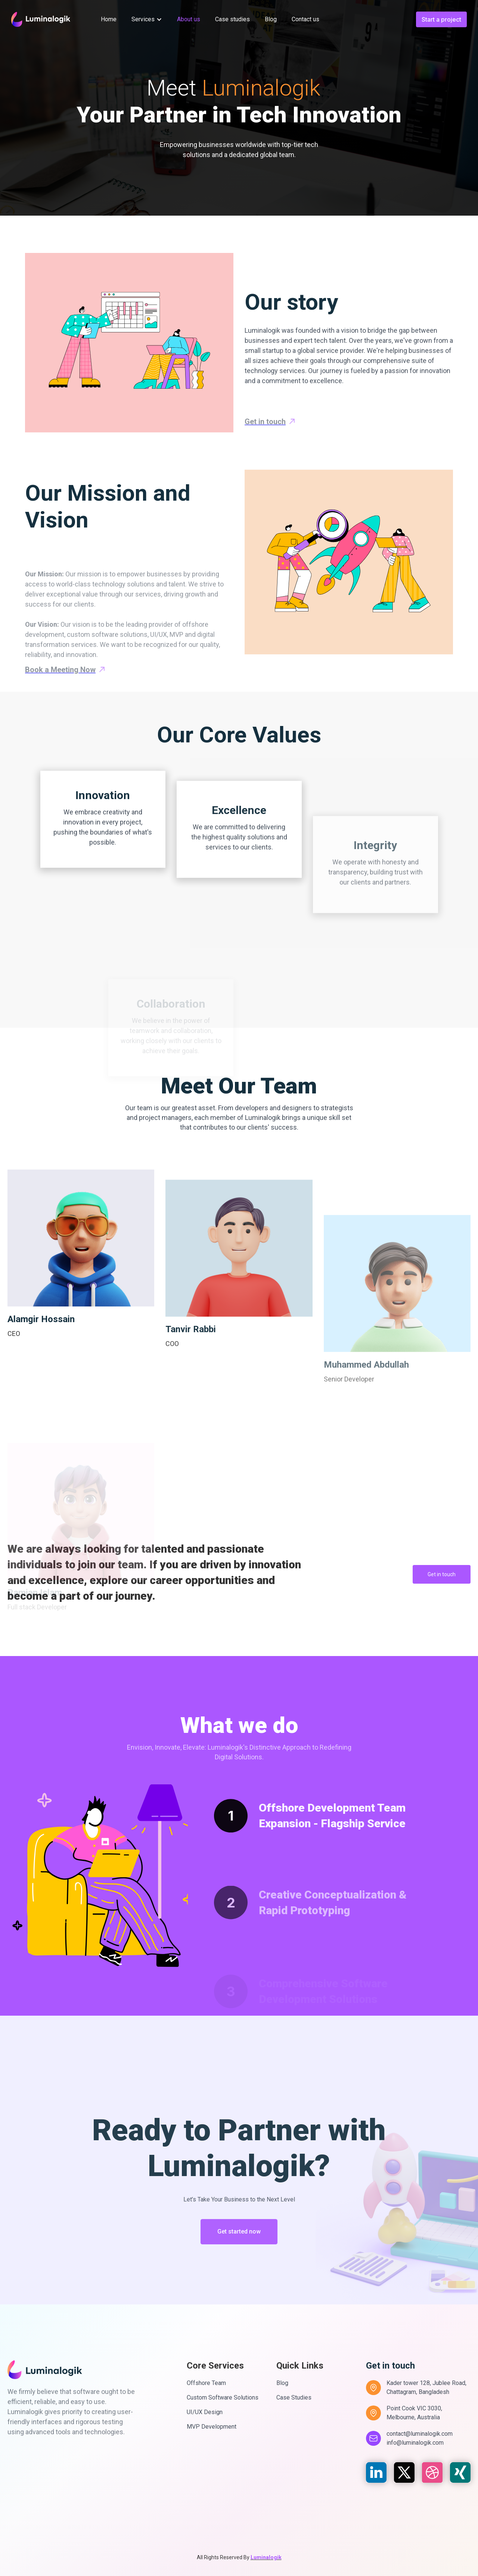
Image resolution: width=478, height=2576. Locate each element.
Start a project (441, 19)
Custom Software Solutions (222, 2397)
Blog (271, 19)
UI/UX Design (205, 2412)
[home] (41, 19)
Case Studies (293, 2397)
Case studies (232, 19)
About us (188, 19)
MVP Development (211, 2426)
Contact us (305, 19)
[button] (147, 19)
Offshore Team (206, 2382)
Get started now (239, 2278)
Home (109, 19)
